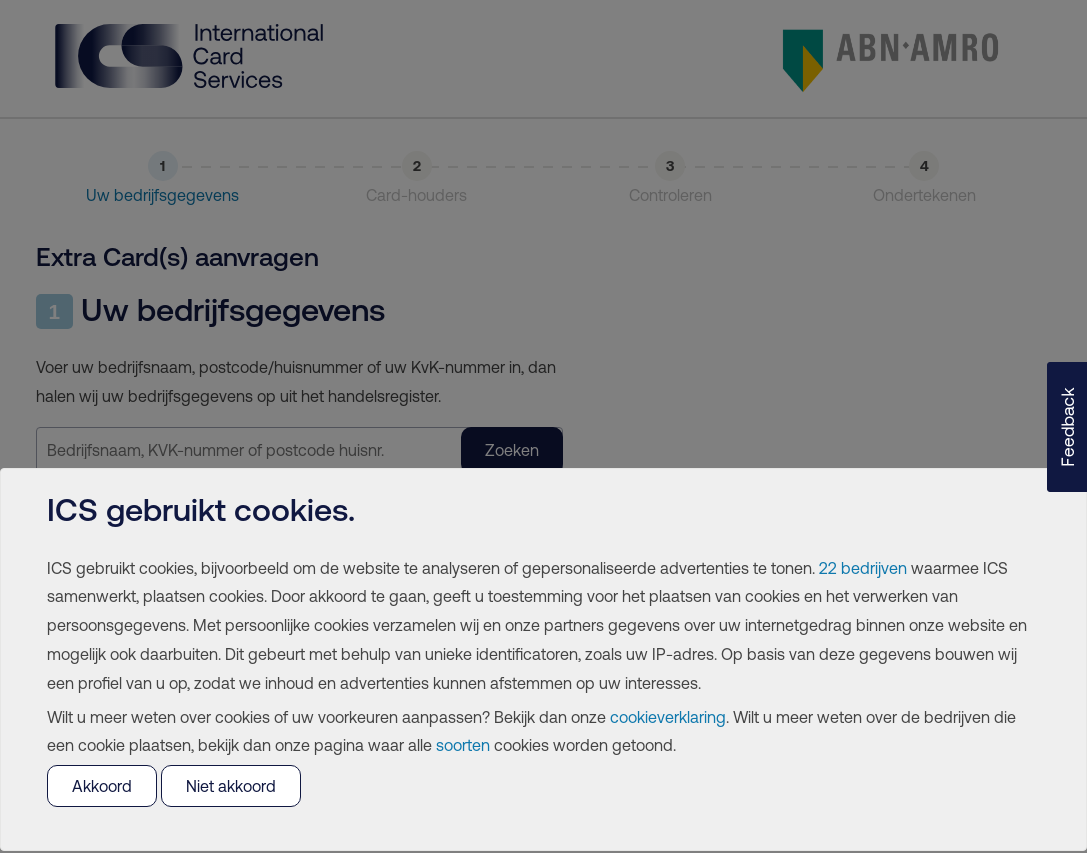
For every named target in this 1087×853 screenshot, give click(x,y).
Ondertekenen (924, 195)
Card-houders (416, 195)
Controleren (670, 195)
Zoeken (512, 450)
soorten (463, 745)
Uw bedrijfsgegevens (162, 195)
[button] (1067, 427)
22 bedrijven (863, 568)
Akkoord (102, 786)
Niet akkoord (231, 786)
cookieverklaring (668, 717)
